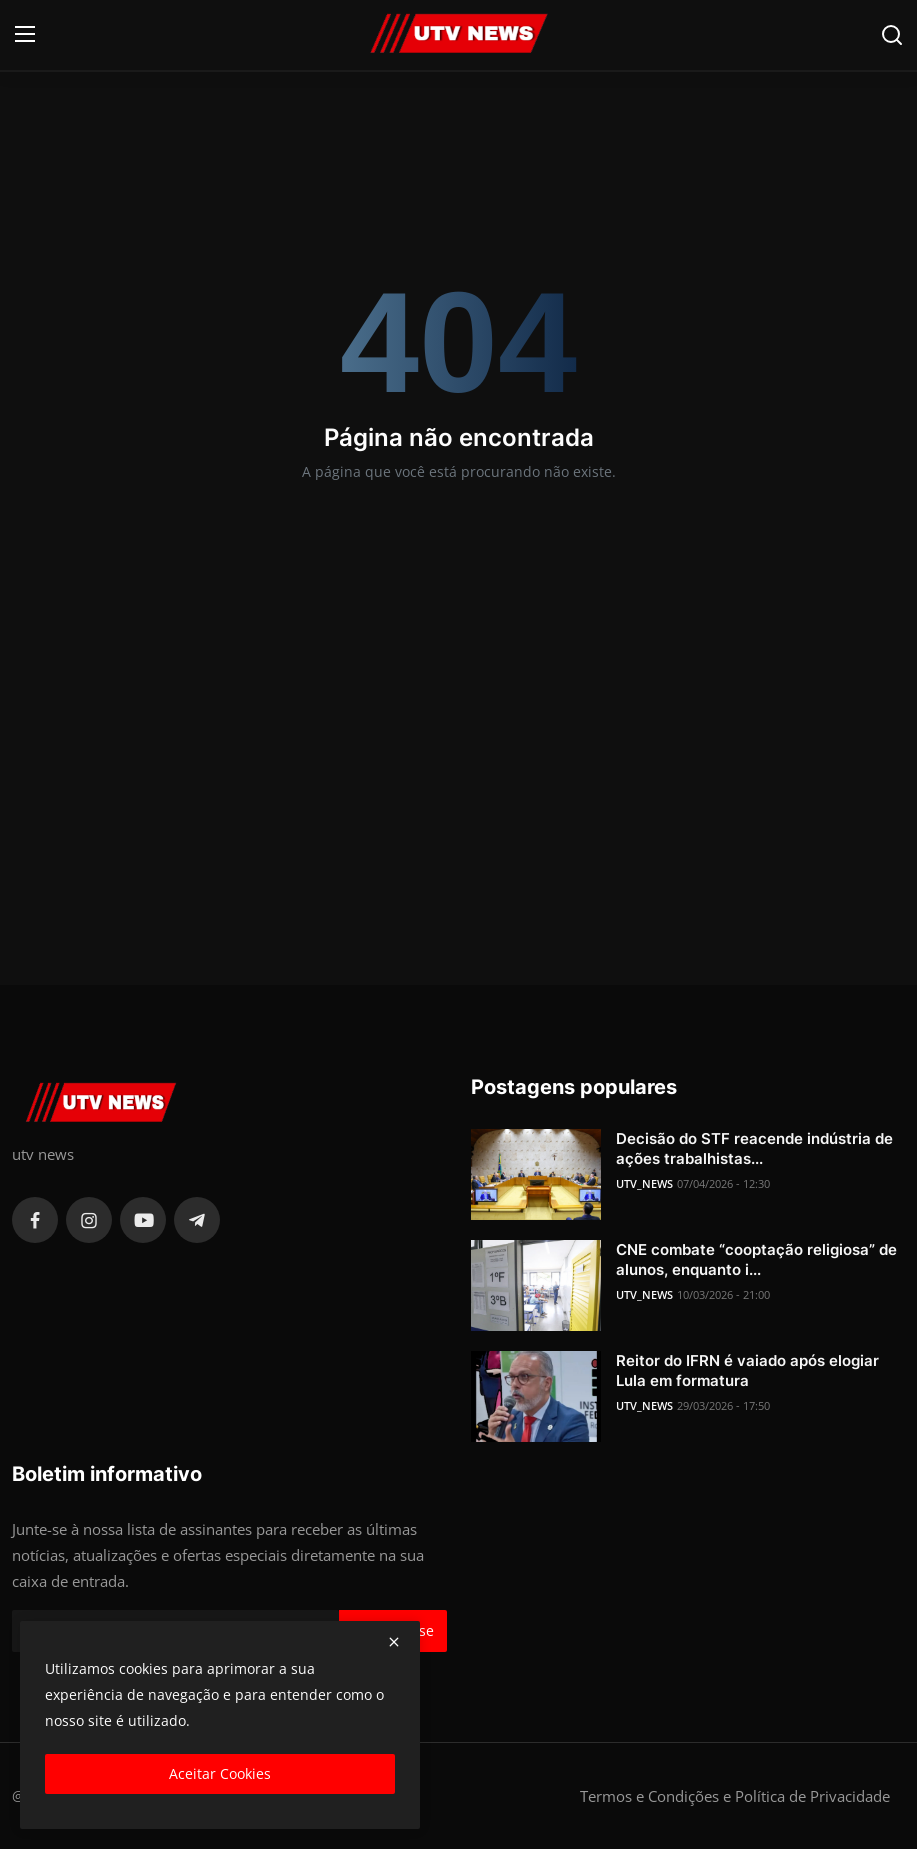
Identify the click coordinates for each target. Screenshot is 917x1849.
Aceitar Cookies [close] (220, 1773)
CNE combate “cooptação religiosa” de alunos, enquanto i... (756, 1259)
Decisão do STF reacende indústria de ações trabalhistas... (754, 1148)
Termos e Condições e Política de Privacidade (735, 1796)
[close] (394, 1642)
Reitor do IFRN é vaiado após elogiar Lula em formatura (747, 1370)
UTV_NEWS (644, 1183)
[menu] (25, 35)
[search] (892, 35)
